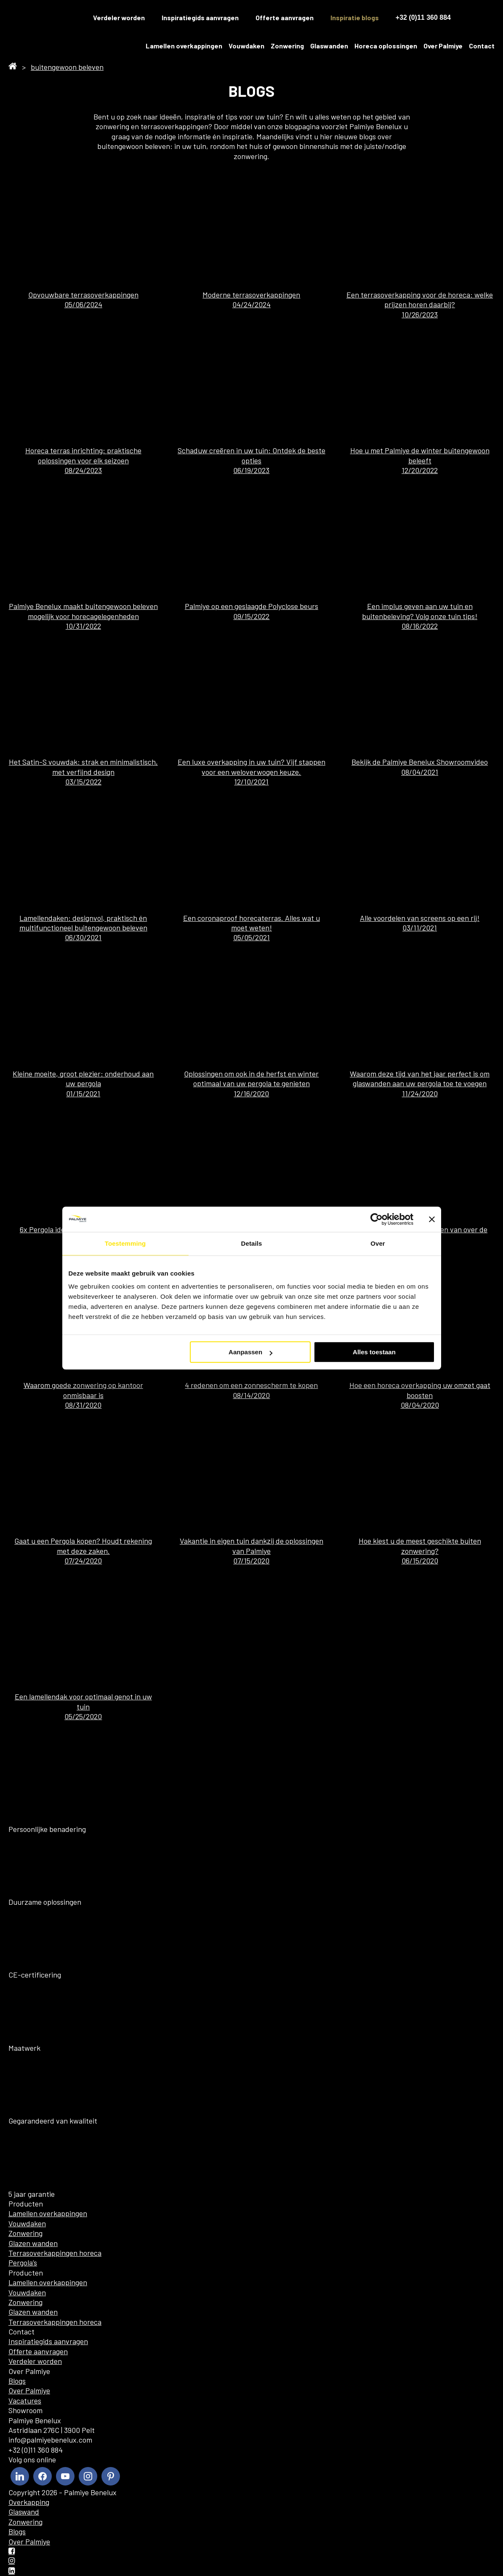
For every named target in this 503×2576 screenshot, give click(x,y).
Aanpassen (250, 1352)
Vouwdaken (246, 46)
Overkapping (28, 2502)
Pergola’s (22, 2262)
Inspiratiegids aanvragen (200, 17)
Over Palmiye (443, 46)
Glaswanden (329, 46)
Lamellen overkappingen (184, 46)
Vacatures (24, 2400)
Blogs (17, 2380)
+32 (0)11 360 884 (423, 17)
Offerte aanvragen (284, 17)
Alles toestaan (374, 1352)
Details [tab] (251, 1243)
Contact (482, 46)
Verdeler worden (119, 17)
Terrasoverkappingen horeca (54, 2252)
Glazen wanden (33, 2243)
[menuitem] (473, 17)
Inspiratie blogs (354, 17)
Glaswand (23, 2511)
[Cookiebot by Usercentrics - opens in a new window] (376, 1219)
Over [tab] (377, 1243)
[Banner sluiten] (432, 1219)
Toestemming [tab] (125, 1243)
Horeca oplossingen (385, 46)
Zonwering (287, 46)
